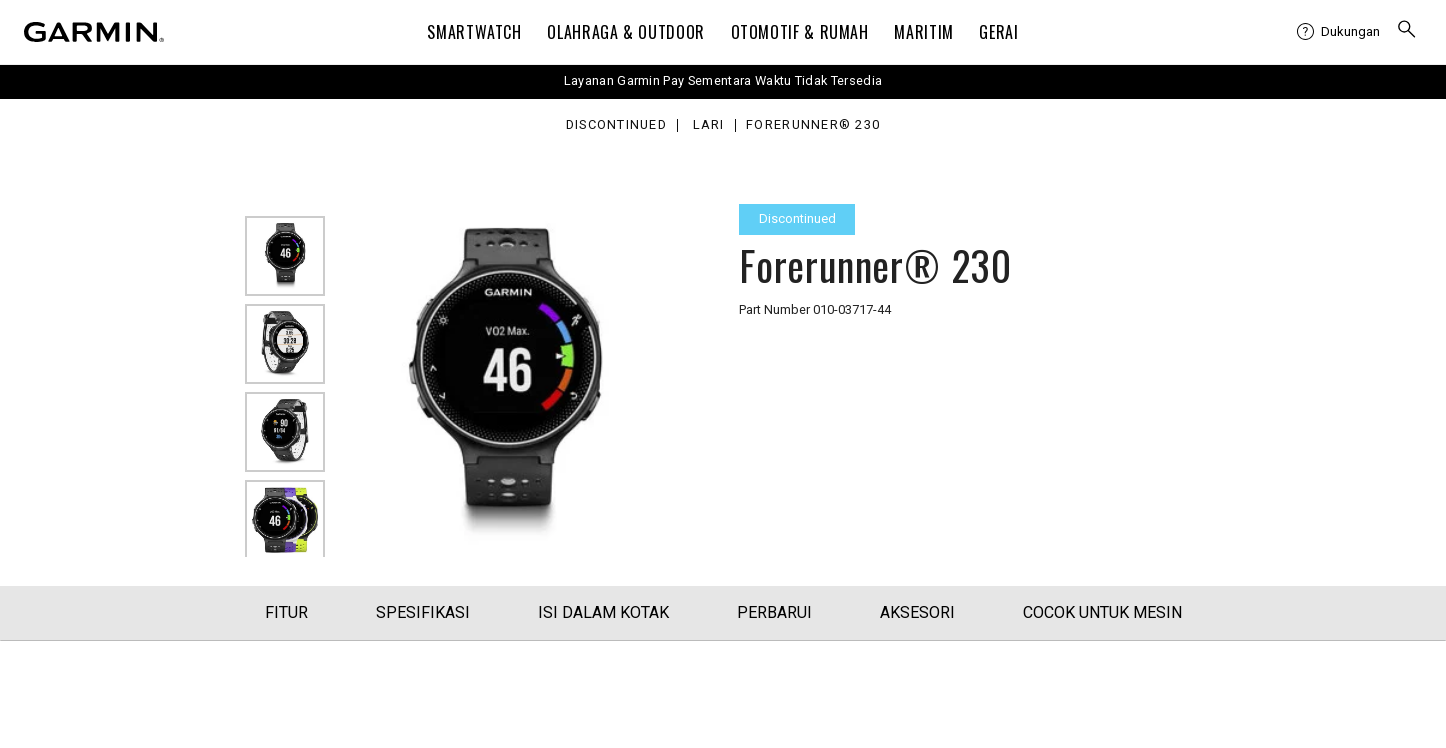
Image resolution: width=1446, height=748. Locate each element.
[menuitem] (1338, 32)
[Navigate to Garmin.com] (94, 32)
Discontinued (616, 125)
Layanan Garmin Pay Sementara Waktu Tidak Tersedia (723, 80)
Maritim (923, 32)
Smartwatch (474, 32)
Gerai (998, 32)
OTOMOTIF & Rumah (800, 32)
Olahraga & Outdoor (626, 32)
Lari (709, 125)
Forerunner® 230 (813, 125)
